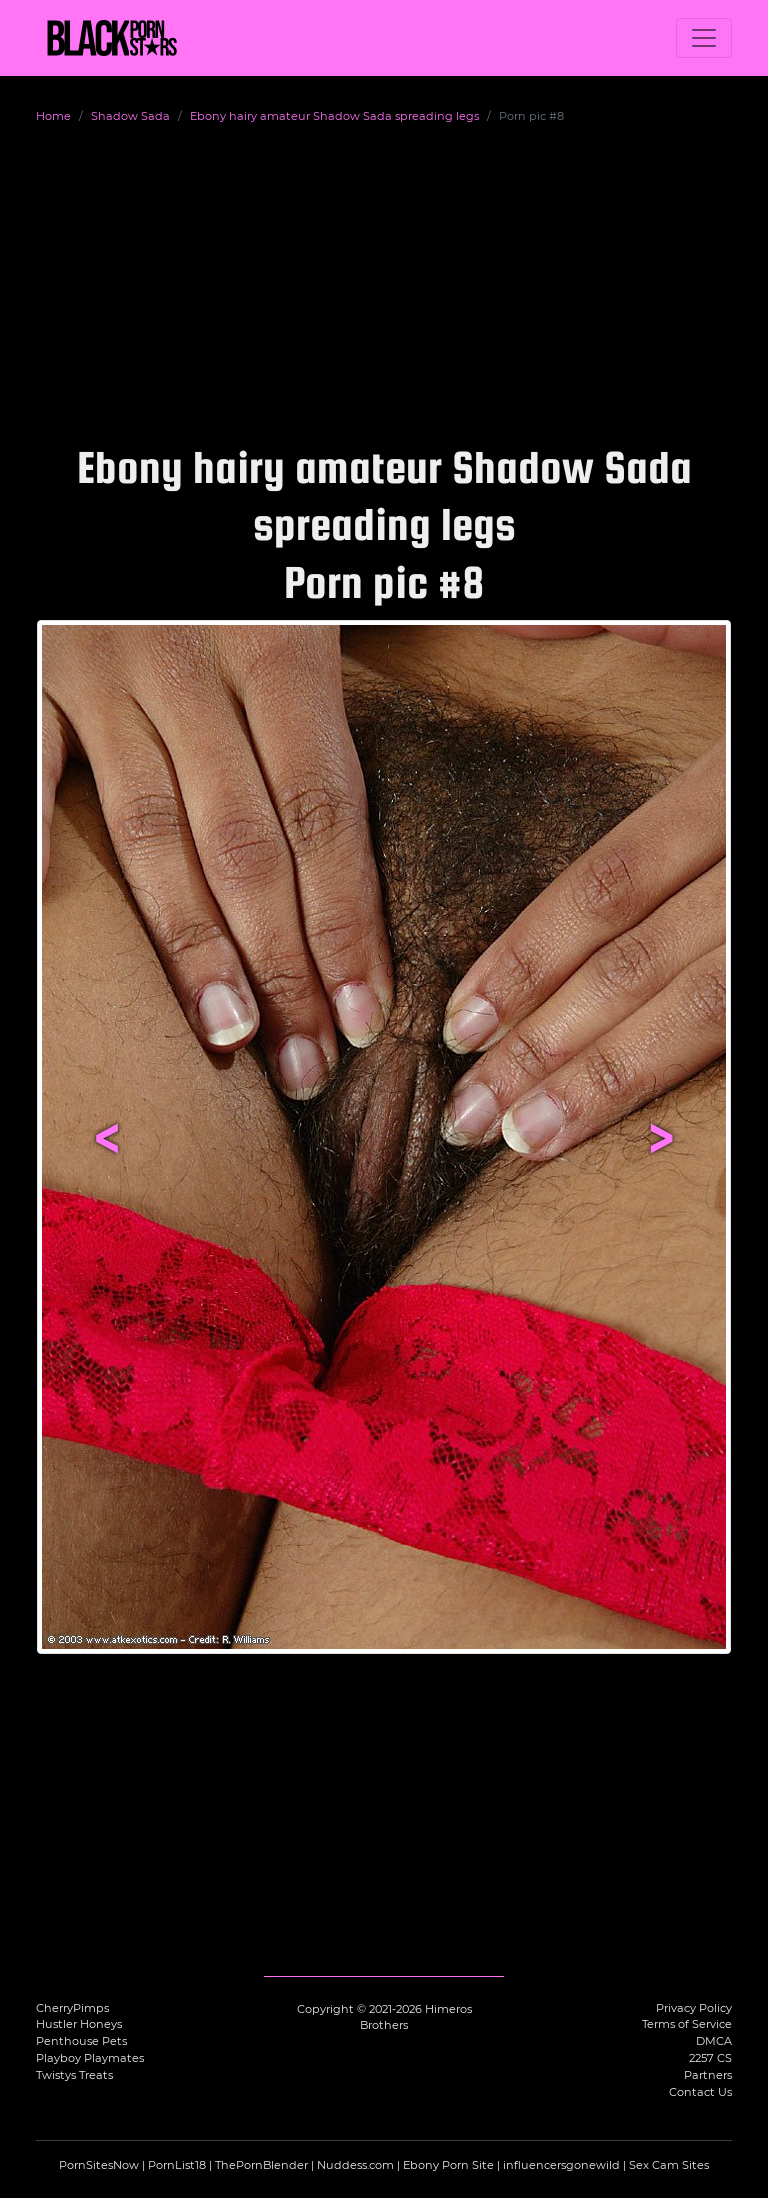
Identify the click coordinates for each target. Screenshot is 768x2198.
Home (53, 116)
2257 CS (710, 2058)
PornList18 (177, 2165)
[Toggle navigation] (704, 38)
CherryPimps (72, 2008)
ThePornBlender (261, 2165)
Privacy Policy (694, 2008)
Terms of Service (687, 2024)
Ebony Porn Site (448, 2165)
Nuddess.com (355, 2165)
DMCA (714, 2041)
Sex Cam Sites (669, 2165)
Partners (708, 2075)
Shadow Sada (130, 116)
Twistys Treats (74, 2075)
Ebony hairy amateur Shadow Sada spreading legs (334, 116)
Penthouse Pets (81, 2041)
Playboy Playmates (90, 2058)
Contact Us (700, 2092)
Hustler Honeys (79, 2024)
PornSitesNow (99, 2165)
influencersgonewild (561, 2165)
